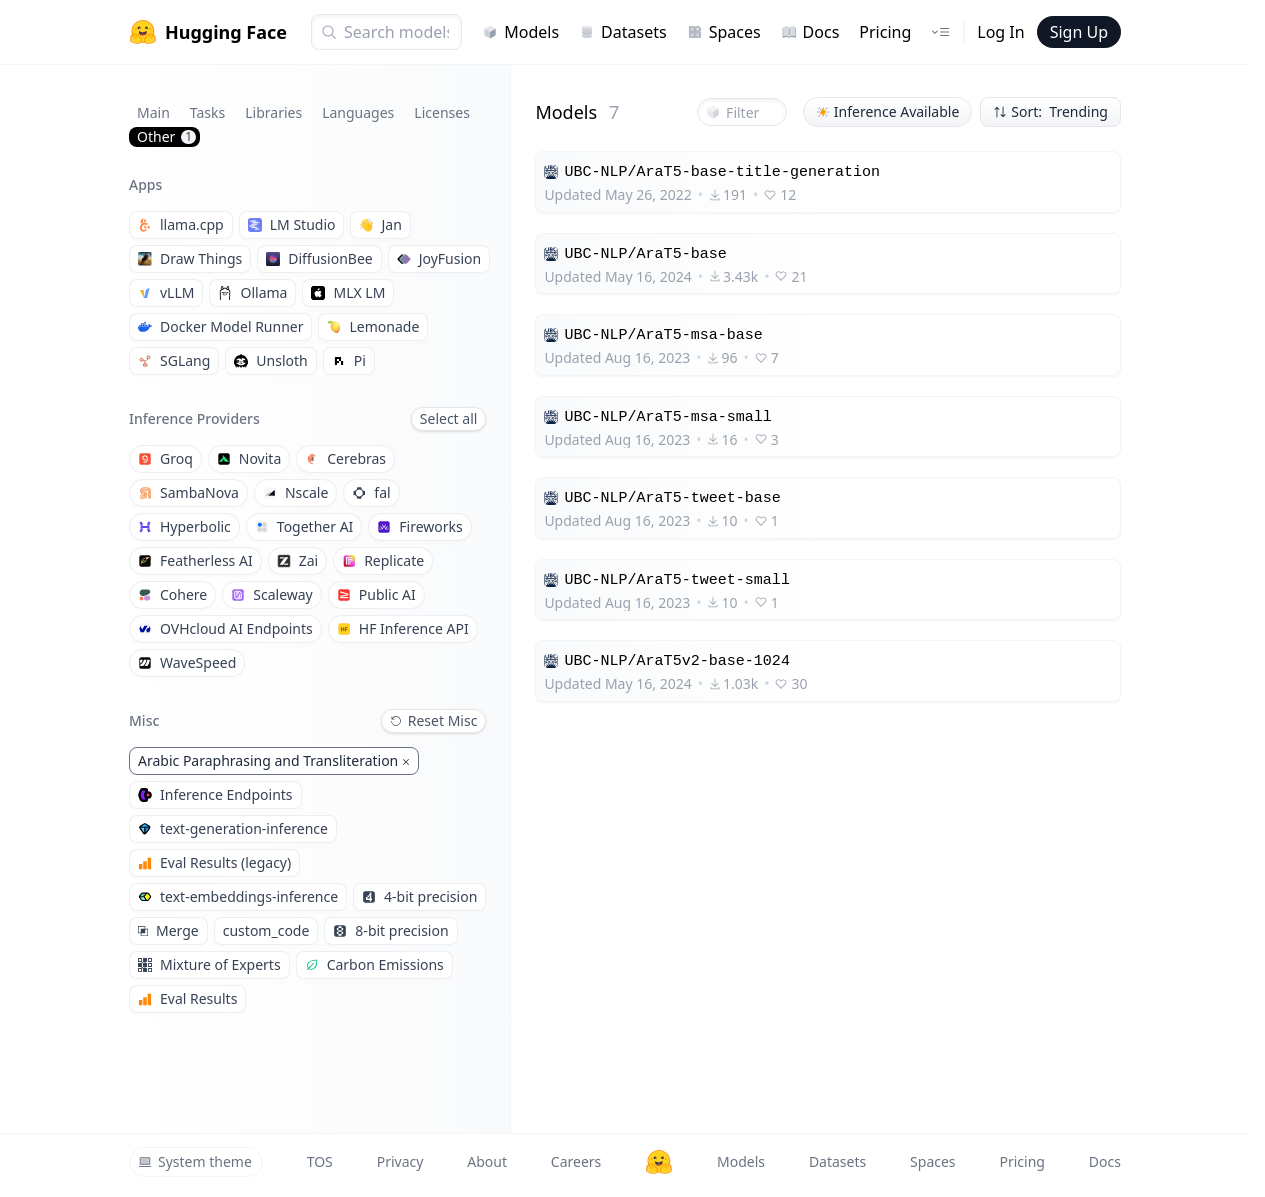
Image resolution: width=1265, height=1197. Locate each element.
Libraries (273, 112)
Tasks (207, 112)
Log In (1000, 32)
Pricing (885, 32)
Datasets (623, 32)
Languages (358, 112)
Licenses (442, 112)
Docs (810, 32)
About (487, 1161)
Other (166, 136)
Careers (576, 1161)
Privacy (400, 1161)
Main (153, 112)
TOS (320, 1161)
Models (520, 32)
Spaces (724, 32)
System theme (195, 1161)
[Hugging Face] (659, 1162)
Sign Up (1079, 32)
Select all (449, 418)
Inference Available (888, 111)
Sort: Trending (1050, 111)
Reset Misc (434, 720)
